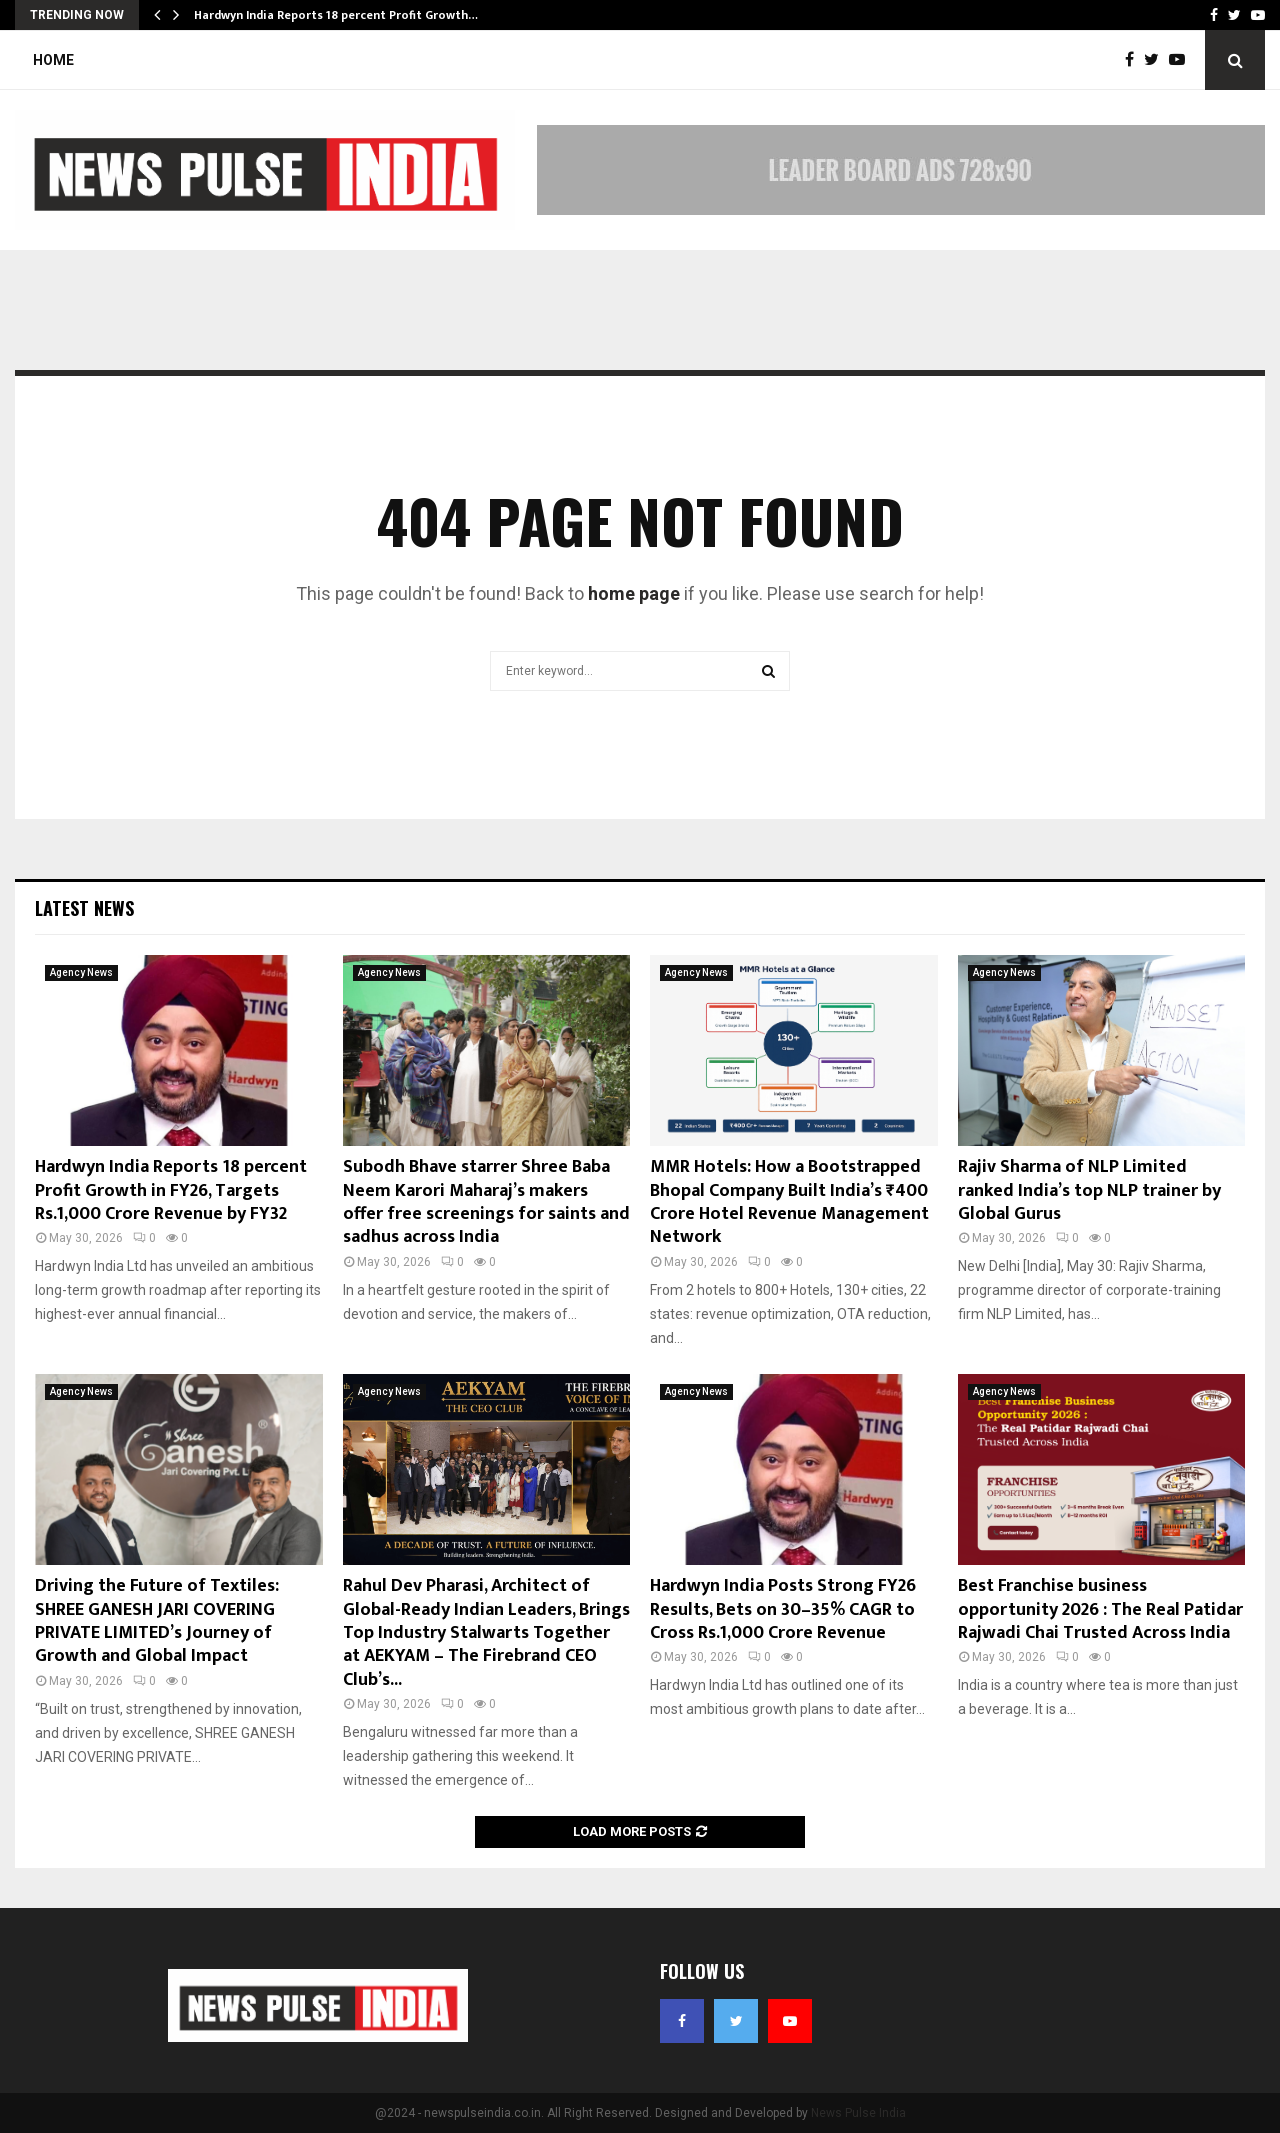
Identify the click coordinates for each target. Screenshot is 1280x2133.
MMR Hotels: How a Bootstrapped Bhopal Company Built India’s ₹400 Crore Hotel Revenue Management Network (789, 1202)
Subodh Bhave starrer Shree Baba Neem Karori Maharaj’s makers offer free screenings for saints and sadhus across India (486, 1202)
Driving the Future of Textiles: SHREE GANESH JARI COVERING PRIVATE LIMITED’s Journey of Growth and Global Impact (157, 1621)
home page (634, 593)
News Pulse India (858, 2113)
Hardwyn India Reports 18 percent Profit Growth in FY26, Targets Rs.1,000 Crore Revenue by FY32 (171, 1190)
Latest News (84, 908)
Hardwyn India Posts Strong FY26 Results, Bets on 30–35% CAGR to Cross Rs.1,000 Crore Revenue (783, 1609)
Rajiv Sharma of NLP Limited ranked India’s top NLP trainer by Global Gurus (1089, 1190)
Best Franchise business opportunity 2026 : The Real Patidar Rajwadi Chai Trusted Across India (1100, 1609)
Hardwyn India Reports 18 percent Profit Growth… (336, 15)
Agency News (81, 972)
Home (53, 60)
